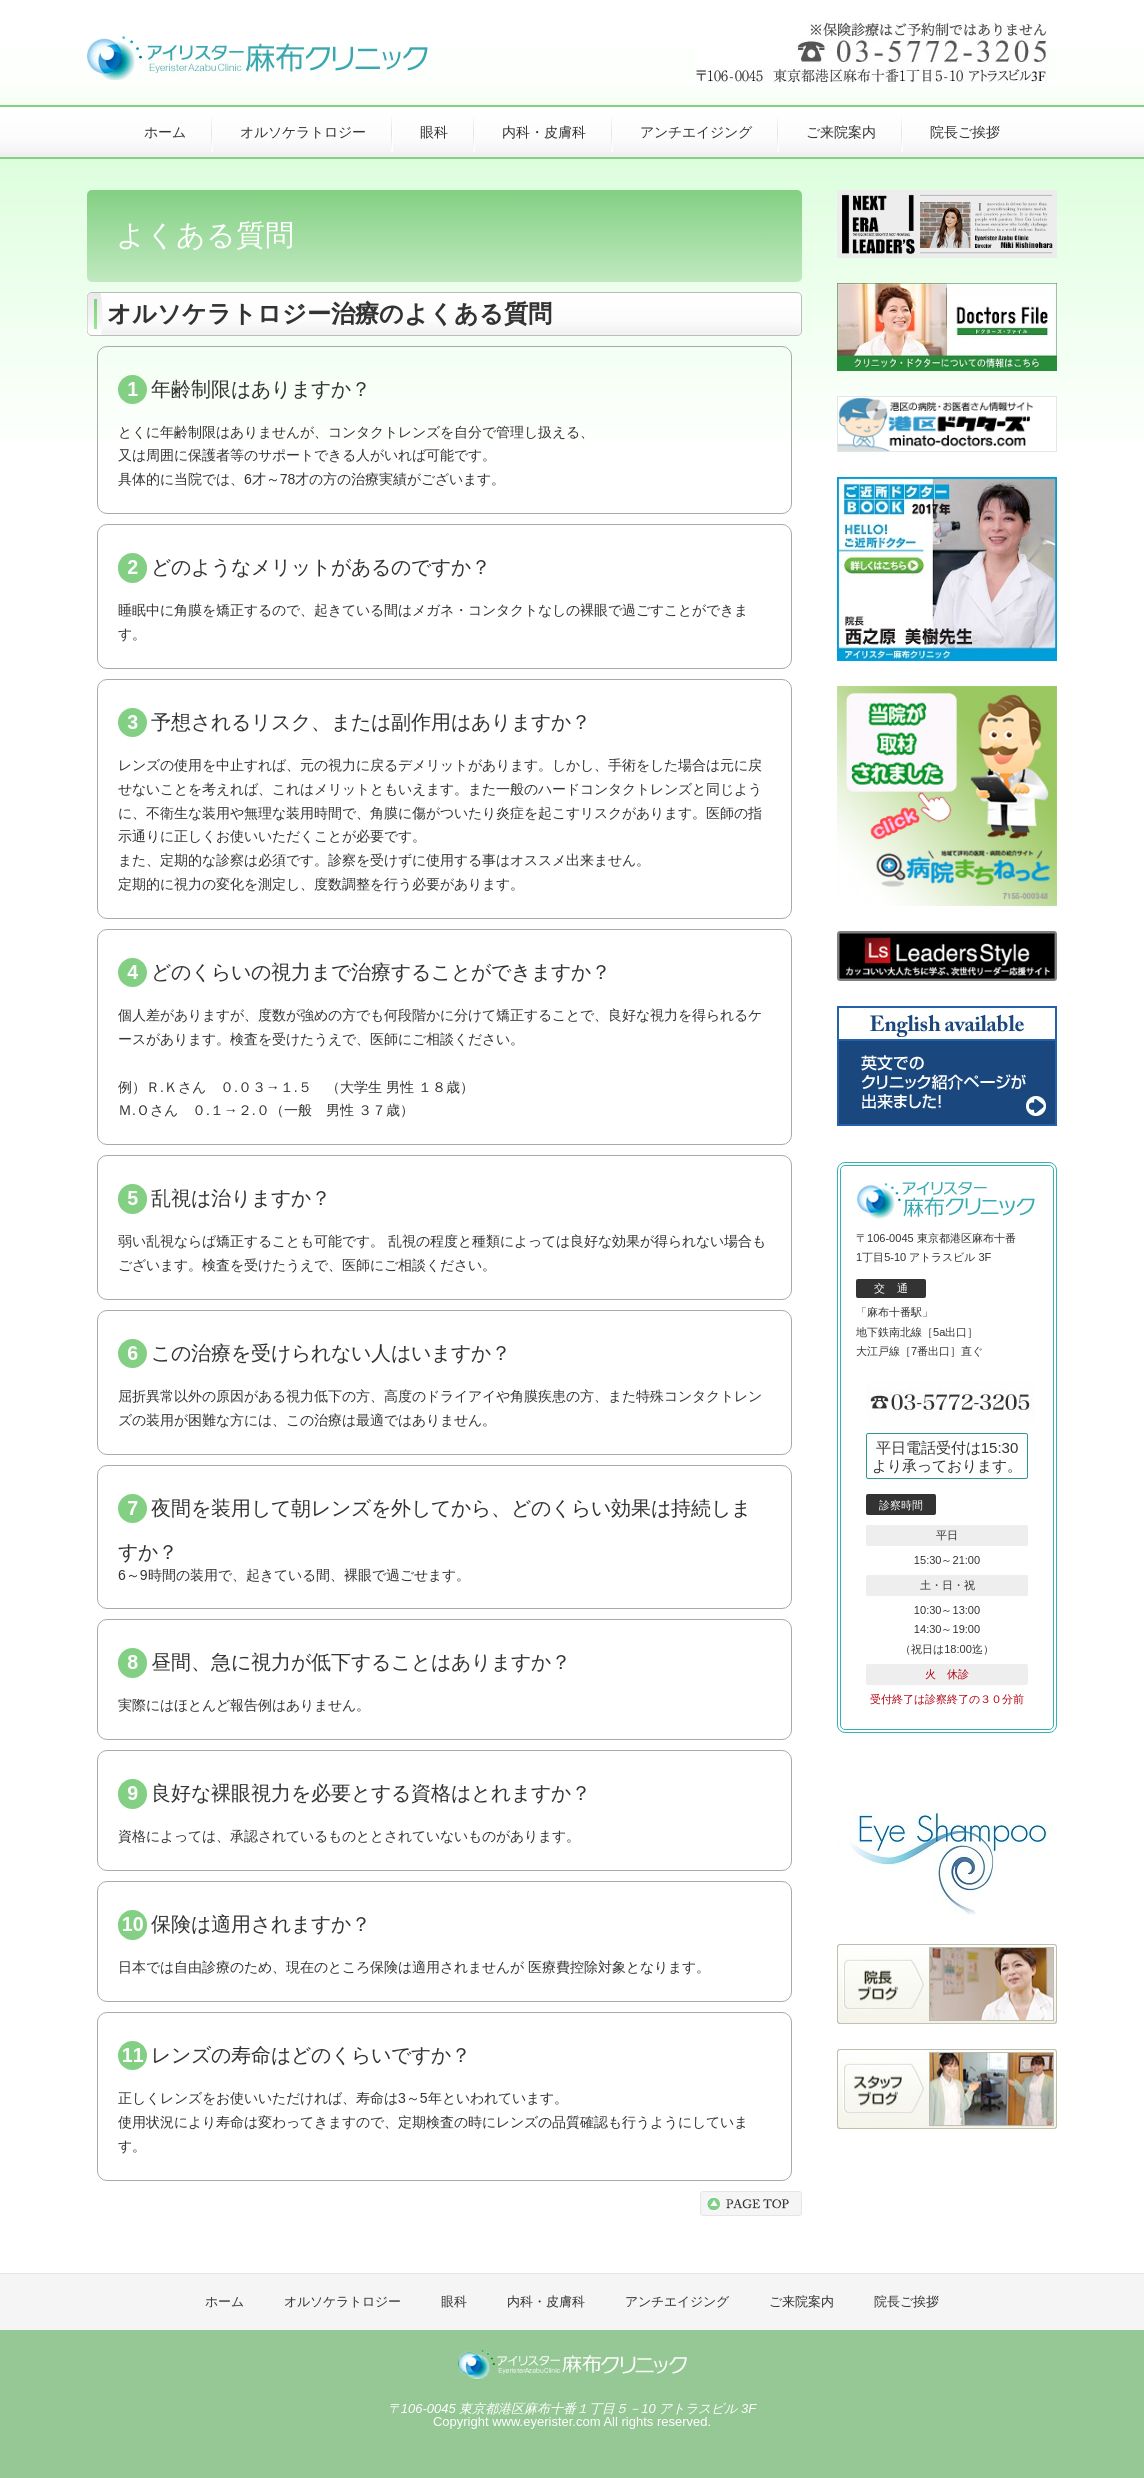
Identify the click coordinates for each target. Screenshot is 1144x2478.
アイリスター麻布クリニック (572, 2366)
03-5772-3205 (951, 1404)
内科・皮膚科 (544, 132)
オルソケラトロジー (303, 132)
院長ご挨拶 (965, 132)
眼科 (434, 132)
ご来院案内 (841, 132)
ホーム (165, 132)
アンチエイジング (696, 132)
